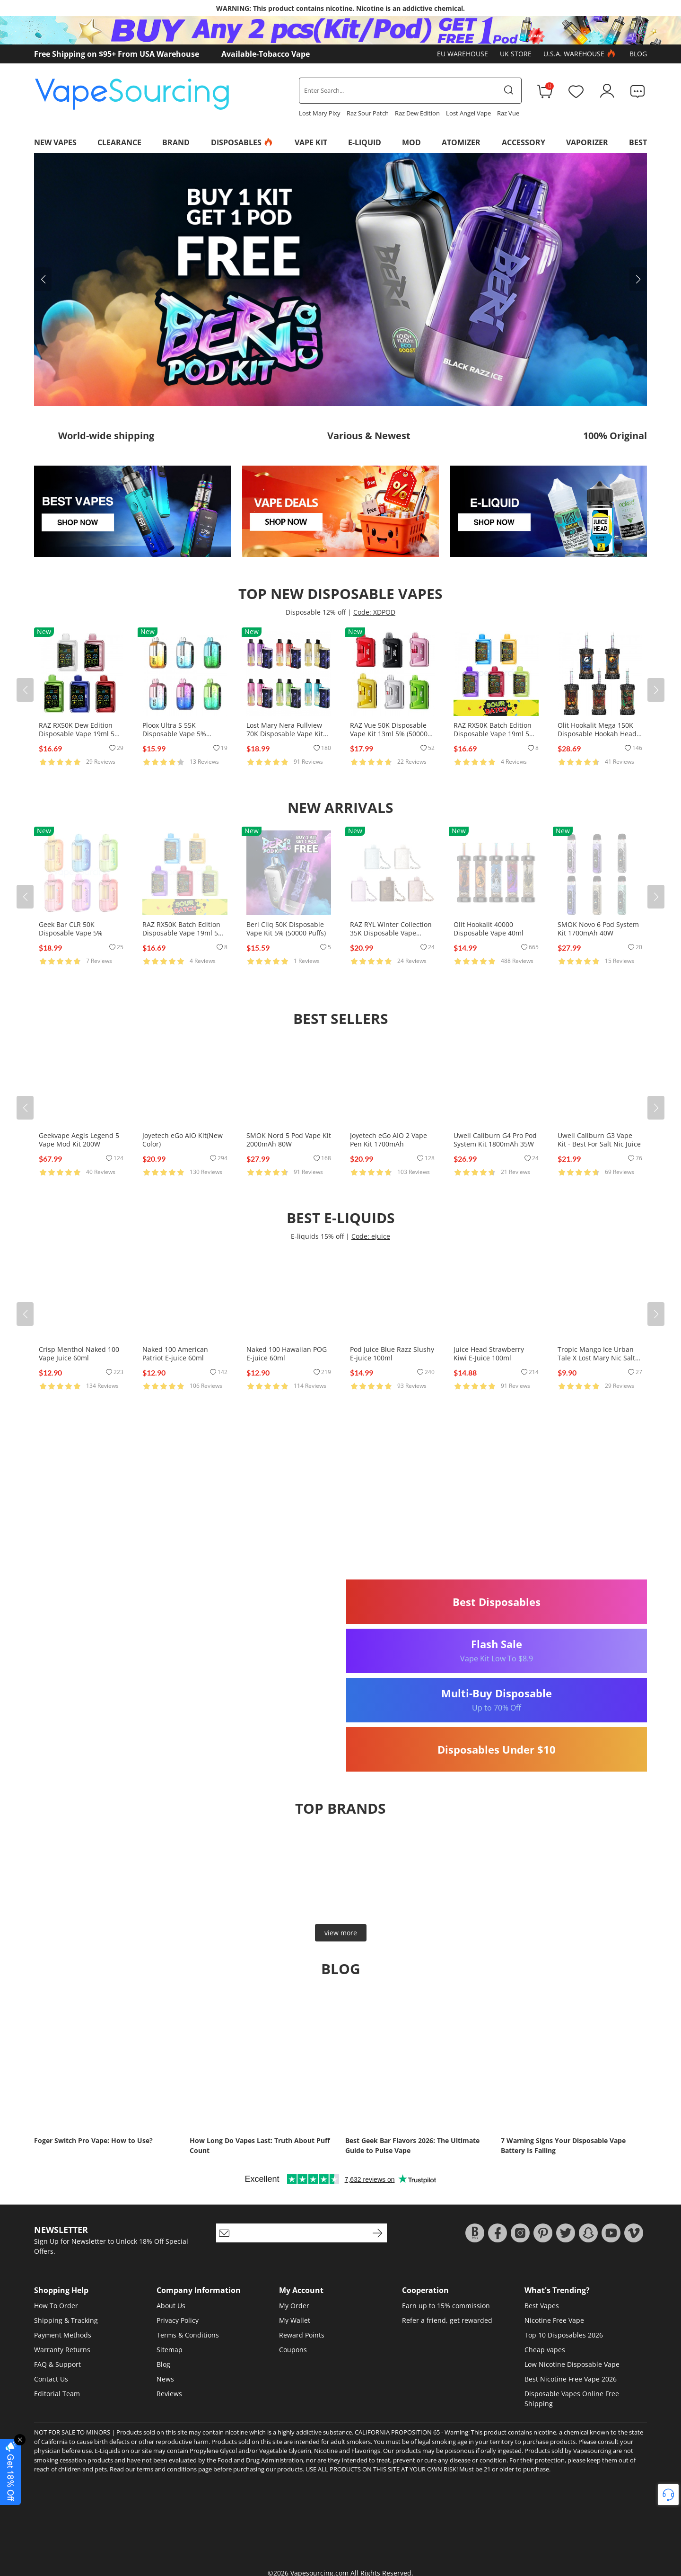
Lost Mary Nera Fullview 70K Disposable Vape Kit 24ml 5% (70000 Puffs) (284, 734)
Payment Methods (62, 2334)
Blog (638, 53)
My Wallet (294, 2320)
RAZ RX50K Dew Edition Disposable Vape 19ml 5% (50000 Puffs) (79, 734)
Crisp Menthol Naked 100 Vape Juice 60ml (79, 1353)
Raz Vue (508, 113)
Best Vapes (541, 2305)
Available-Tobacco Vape (265, 54)
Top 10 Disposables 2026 (563, 2334)
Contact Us (51, 2378)
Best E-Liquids (341, 1217)
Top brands (340, 1808)
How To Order (56, 2305)
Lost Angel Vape (468, 113)
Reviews (169, 2393)
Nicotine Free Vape (554, 2320)
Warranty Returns (62, 2349)
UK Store (516, 53)
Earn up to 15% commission (446, 2305)
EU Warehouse (462, 53)
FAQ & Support (57, 2364)
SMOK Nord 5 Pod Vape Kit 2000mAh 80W (288, 1139)
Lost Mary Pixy (319, 113)
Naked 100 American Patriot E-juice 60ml (175, 1353)
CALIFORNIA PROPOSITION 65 (397, 2432)
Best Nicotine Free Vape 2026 (570, 2378)
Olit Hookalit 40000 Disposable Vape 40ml (489, 928)
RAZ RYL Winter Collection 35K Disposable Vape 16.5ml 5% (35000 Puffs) (391, 933)
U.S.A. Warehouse (580, 53)
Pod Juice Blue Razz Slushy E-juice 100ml (392, 1353)
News (165, 2378)
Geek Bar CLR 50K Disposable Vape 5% (71, 928)
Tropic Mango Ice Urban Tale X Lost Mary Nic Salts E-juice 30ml (598, 1358)
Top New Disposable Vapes (340, 593)
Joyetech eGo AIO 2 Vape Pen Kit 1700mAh (388, 1139)
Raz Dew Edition (417, 113)
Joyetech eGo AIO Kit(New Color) (182, 1139)
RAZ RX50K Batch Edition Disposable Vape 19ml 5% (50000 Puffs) (494, 734)
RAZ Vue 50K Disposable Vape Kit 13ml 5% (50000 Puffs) (389, 734)
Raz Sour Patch (368, 113)
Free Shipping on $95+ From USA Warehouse (116, 54)
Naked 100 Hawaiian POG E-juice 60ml (286, 1353)
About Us (171, 2305)
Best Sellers (340, 1018)
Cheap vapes (544, 2349)
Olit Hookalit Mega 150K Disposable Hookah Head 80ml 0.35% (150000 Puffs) (599, 734)
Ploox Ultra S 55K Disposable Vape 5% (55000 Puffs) (174, 734)
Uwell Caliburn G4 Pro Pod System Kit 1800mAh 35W (495, 1139)
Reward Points (301, 2334)
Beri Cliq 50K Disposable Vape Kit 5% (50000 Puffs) (286, 928)
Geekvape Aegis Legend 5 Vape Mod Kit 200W (79, 1139)
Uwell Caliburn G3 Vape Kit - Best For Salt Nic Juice (599, 1139)
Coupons (293, 2349)
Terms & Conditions (188, 2334)
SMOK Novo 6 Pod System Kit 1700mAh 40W (598, 928)
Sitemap (170, 2349)
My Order (294, 2305)
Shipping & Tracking (66, 2320)
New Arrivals (340, 807)
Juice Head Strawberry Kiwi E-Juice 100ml (489, 1353)
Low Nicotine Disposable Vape (572, 2364)
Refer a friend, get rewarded (447, 2320)
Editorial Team (57, 2393)
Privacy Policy (178, 2320)
